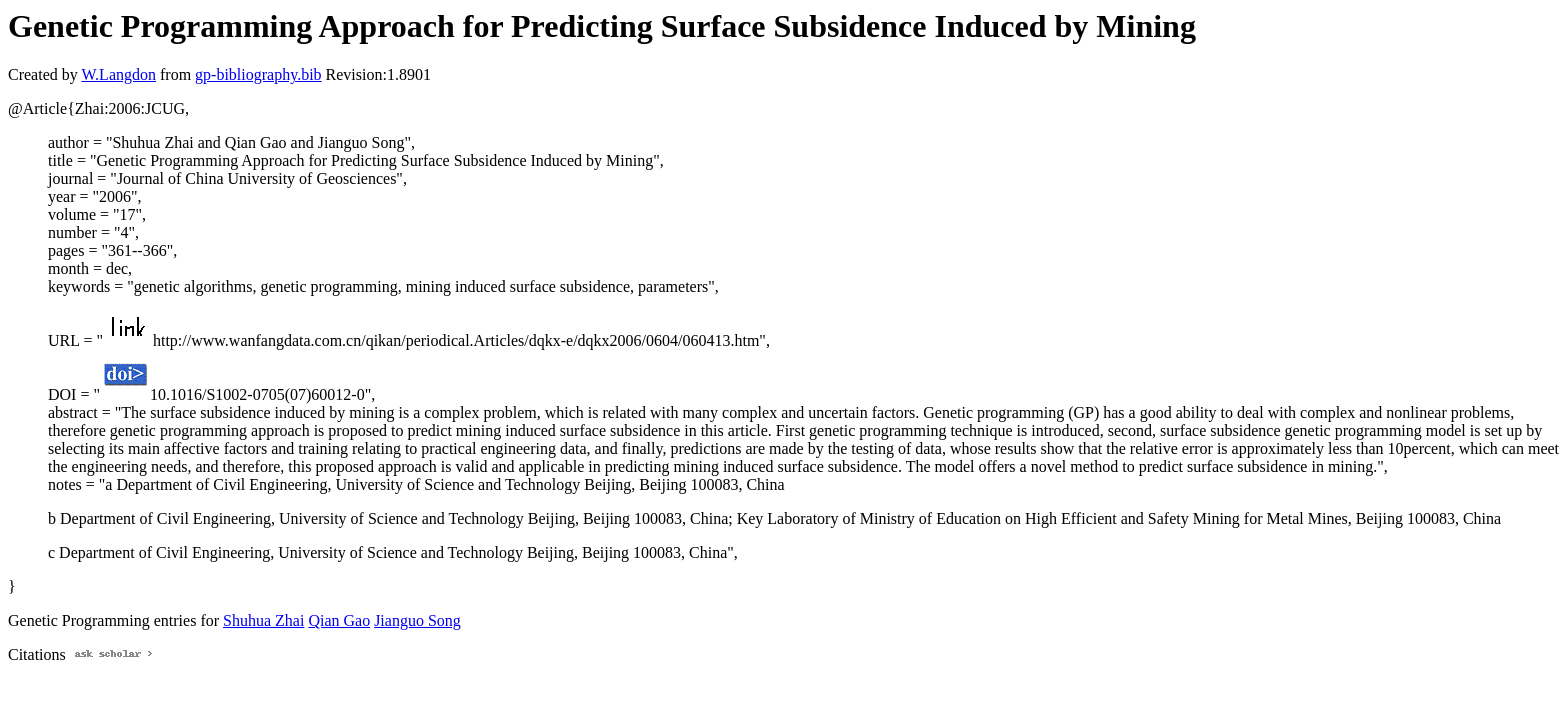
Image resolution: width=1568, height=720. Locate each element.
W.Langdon (118, 74)
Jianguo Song (417, 620)
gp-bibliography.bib (258, 74)
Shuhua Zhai (263, 620)
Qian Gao (339, 620)
